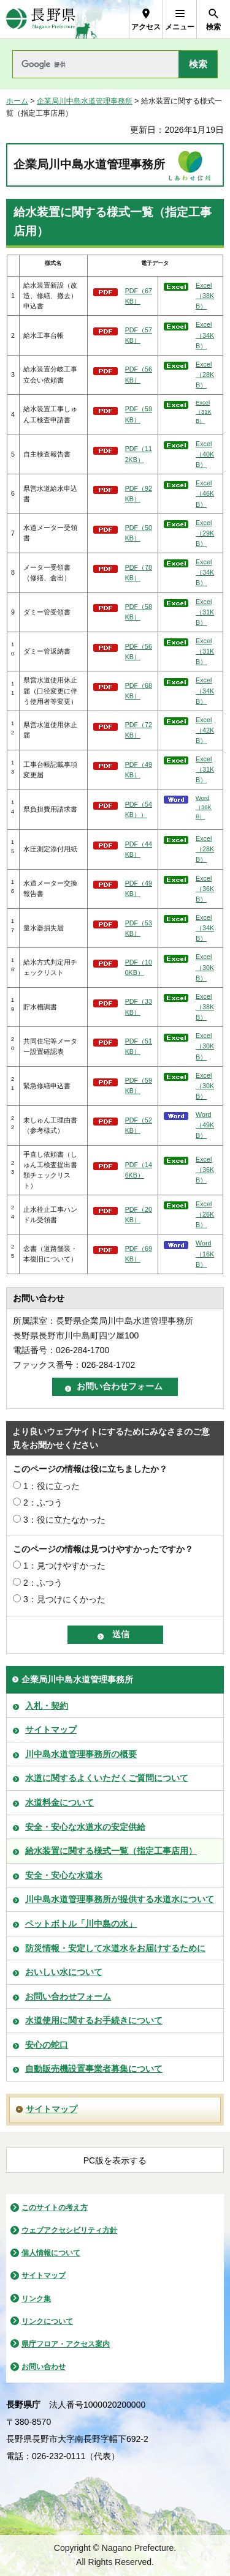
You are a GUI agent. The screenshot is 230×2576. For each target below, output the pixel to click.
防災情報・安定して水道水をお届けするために (115, 1948)
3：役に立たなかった (64, 1520)
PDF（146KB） (138, 1170)
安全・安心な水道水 (63, 1875)
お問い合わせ (43, 2366)
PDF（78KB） (138, 572)
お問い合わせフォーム (68, 1996)
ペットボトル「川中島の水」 (81, 1923)
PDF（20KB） (138, 1214)
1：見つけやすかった (64, 1565)
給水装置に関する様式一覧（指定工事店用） (111, 1851)
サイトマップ (51, 1729)
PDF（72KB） (138, 730)
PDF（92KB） (138, 493)
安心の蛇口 (46, 2045)
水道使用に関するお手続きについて (94, 2020)
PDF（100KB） (138, 967)
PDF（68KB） (138, 691)
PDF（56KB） (138, 374)
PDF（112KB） (138, 454)
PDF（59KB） (138, 414)
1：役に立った (51, 1486)
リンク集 (36, 2298)
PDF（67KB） (138, 296)
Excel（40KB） (205, 454)
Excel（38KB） (205, 296)
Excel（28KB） (205, 374)
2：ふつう (43, 1502)
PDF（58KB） (138, 612)
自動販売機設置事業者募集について (94, 2069)
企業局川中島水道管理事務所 (84, 101)
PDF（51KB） (138, 1046)
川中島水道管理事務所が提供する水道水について (119, 1899)
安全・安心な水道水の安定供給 (85, 1827)
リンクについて (47, 2321)
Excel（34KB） (205, 335)
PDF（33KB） (138, 1006)
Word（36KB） (204, 807)
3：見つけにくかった (64, 1599)
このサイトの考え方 (54, 2207)
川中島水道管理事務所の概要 (81, 1754)
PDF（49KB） (138, 769)
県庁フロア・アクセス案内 (65, 2344)
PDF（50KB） (138, 533)
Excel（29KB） (205, 533)
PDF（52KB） (138, 1125)
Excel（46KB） (205, 493)
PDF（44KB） (138, 849)
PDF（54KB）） (138, 809)
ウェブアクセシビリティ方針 (69, 2230)
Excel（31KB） (204, 412)
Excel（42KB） (205, 730)
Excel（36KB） (205, 889)
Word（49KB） (205, 1125)
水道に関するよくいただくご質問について (106, 1778)
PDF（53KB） (138, 928)
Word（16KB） (205, 1253)
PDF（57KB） (138, 335)
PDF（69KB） (138, 1254)
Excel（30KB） (205, 967)
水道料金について (59, 1802)
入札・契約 (46, 1706)
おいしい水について (63, 1972)
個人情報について (50, 2253)
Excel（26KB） (205, 1214)
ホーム (17, 101)
